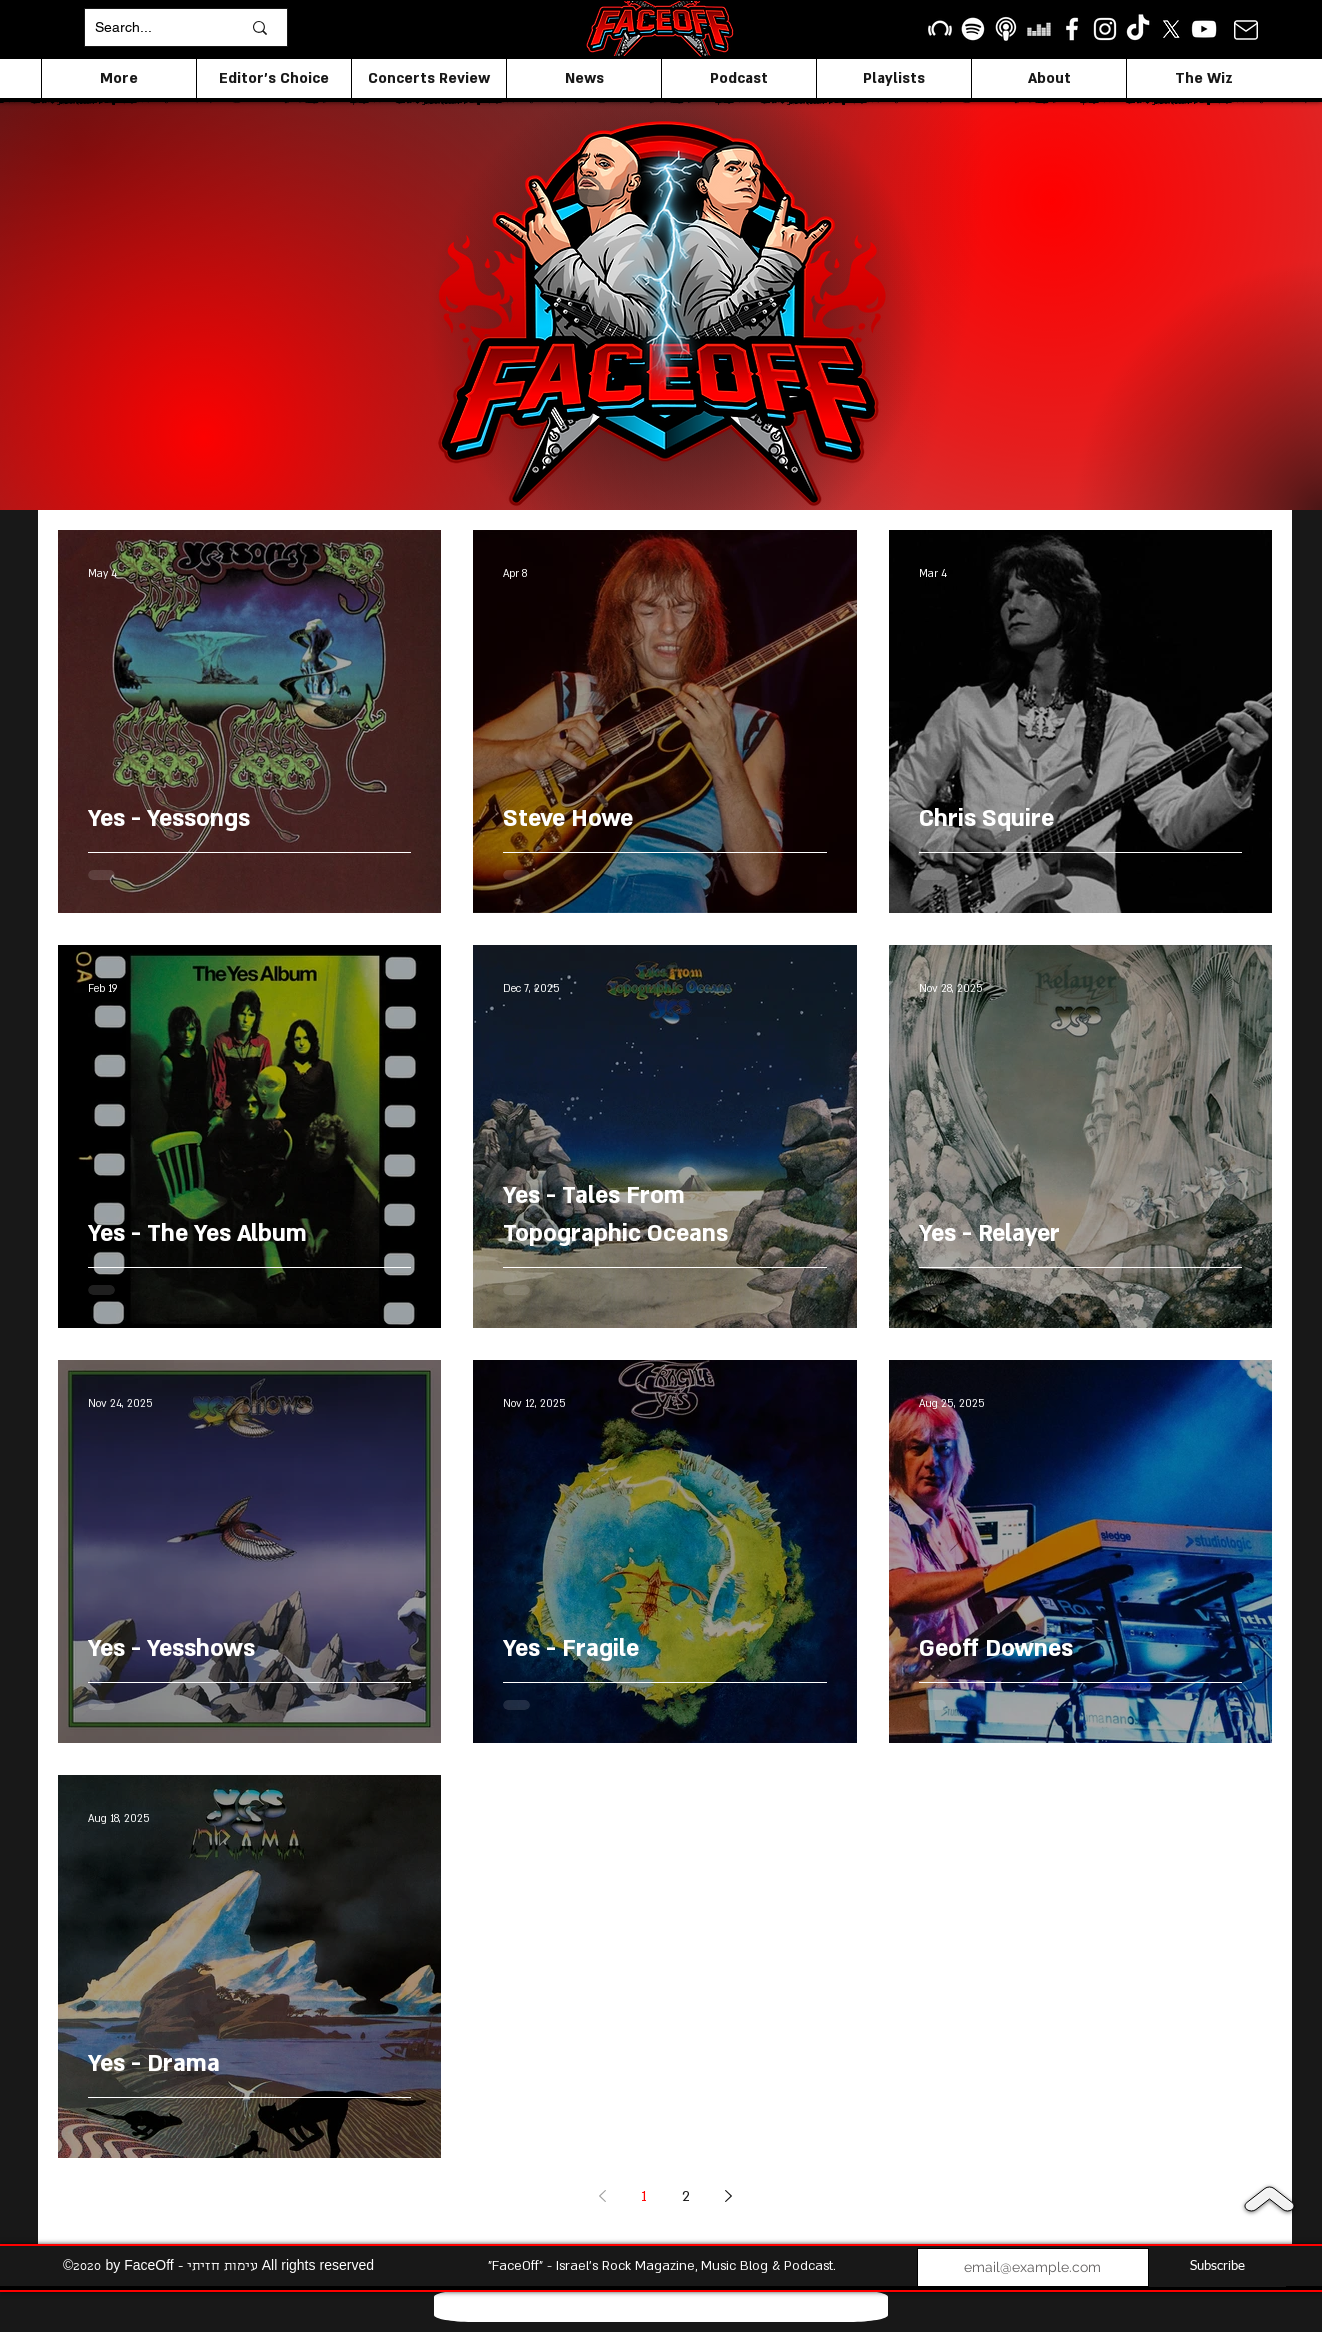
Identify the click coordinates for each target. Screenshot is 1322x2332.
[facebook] (1072, 29)
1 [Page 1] (644, 2196)
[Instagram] (1105, 29)
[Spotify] (973, 29)
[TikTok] (1138, 29)
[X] (1171, 29)
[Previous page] (602, 2196)
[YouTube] (1204, 29)
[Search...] (153, 27)
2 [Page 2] (686, 2196)
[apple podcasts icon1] (1006, 29)
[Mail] (1245, 29)
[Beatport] (940, 29)
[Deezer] (1039, 29)
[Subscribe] (1217, 2267)
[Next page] (728, 2196)
